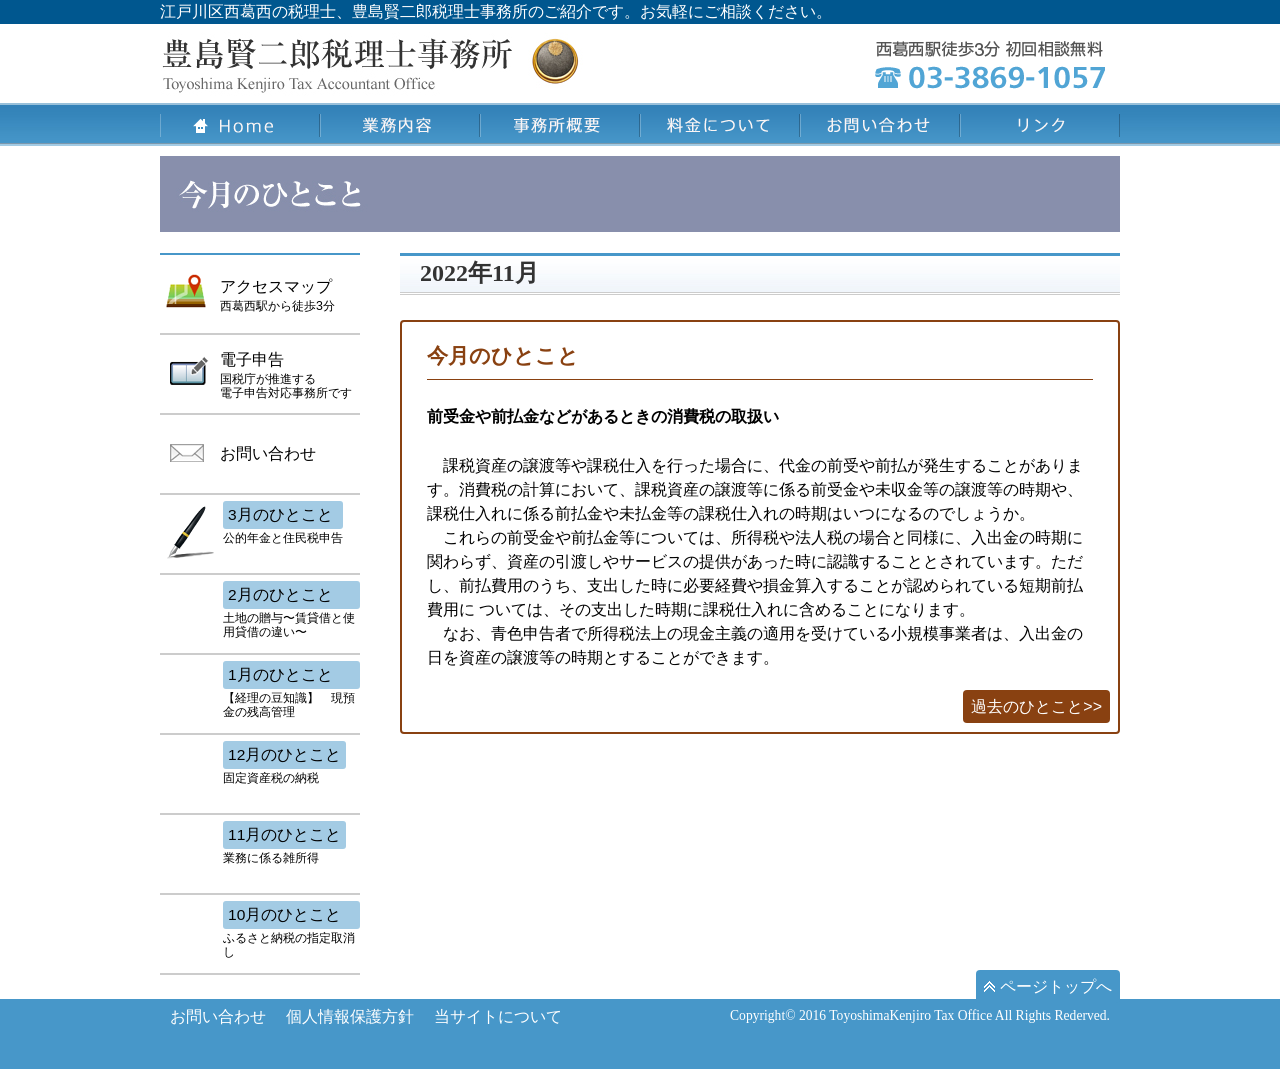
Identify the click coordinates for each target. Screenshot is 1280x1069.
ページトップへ (1048, 986)
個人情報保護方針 (350, 1016)
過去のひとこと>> (1036, 706)
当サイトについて (498, 1016)
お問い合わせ (218, 1016)
